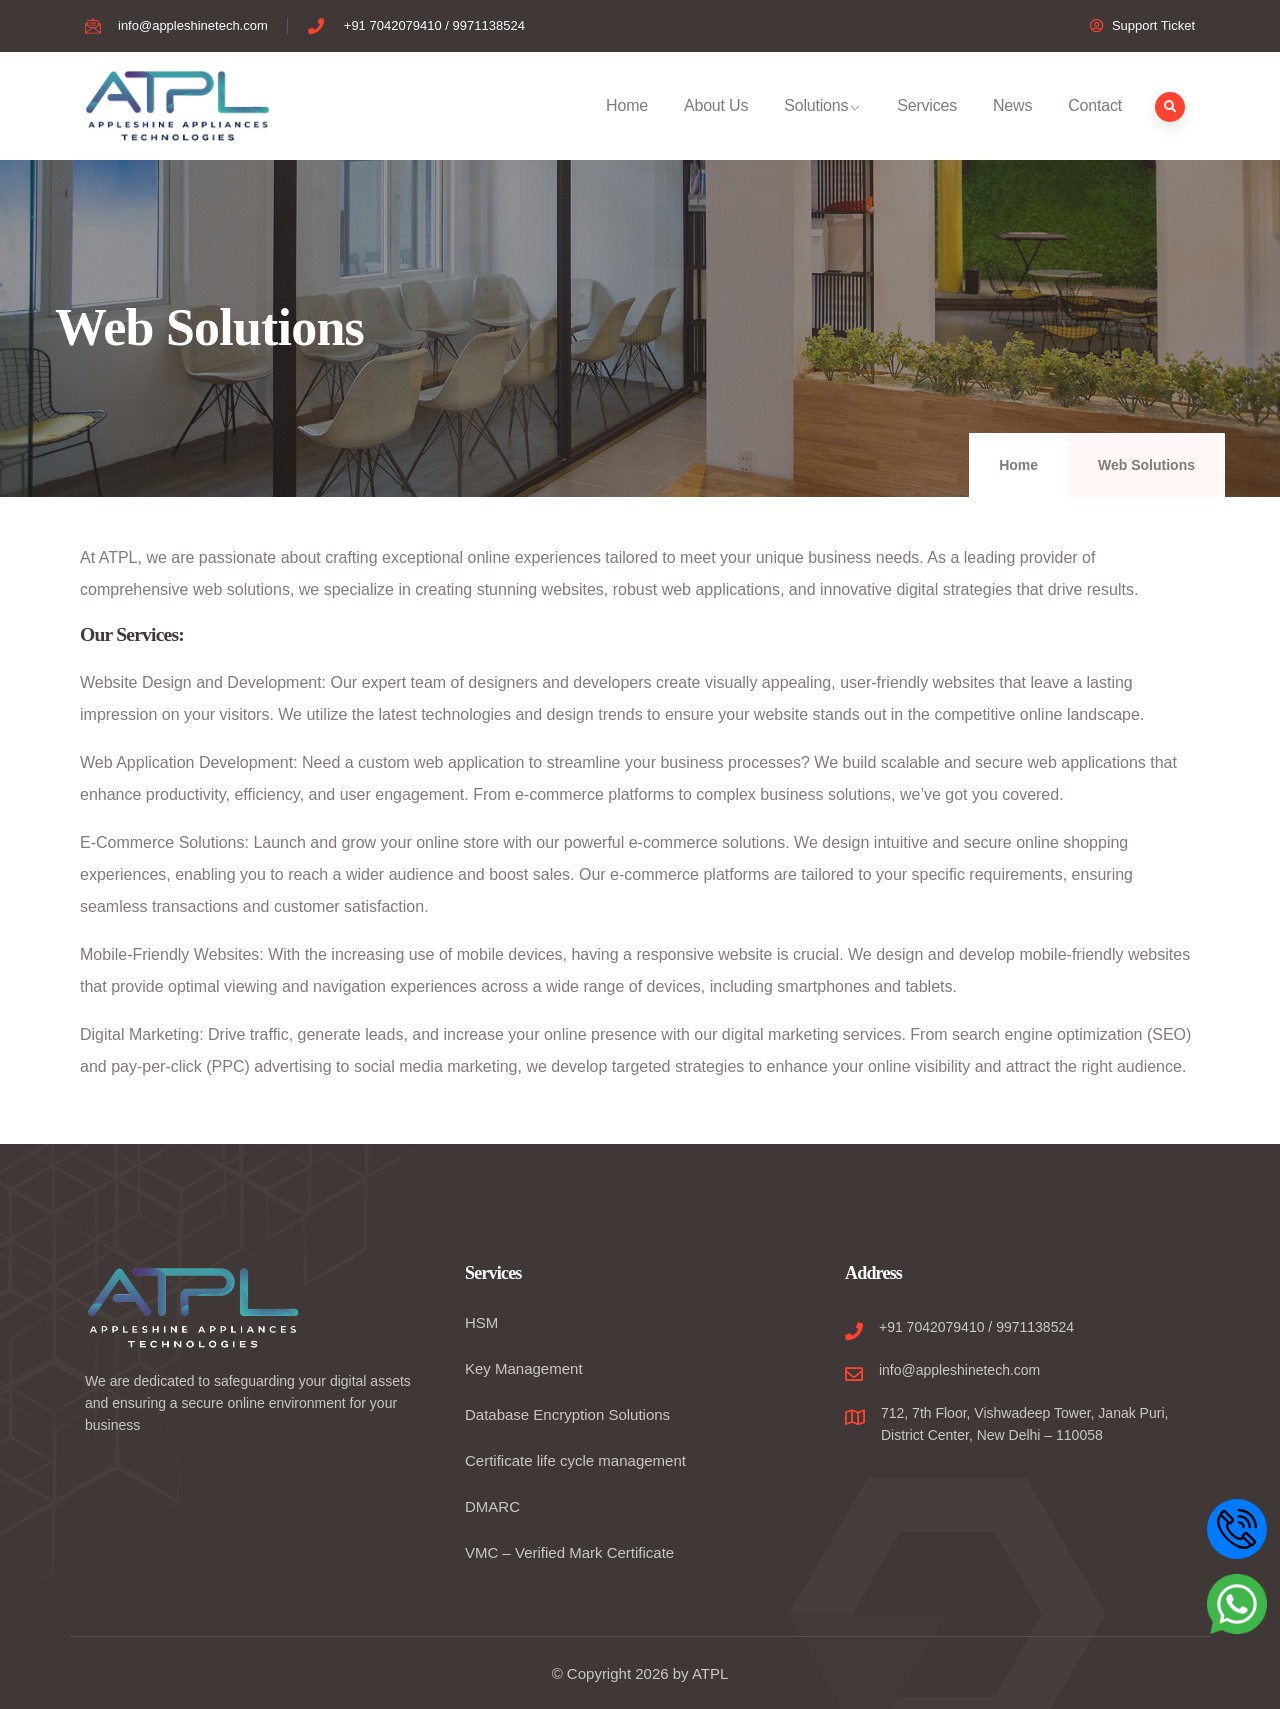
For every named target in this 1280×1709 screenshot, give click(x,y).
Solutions (822, 128)
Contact (1095, 128)
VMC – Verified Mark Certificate (569, 1552)
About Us (716, 128)
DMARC (492, 1506)
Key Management (524, 1368)
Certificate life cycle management (575, 1460)
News (1012, 128)
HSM (481, 1322)
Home (627, 128)
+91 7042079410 (932, 1327)
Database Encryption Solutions (567, 1414)
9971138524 (1035, 1327)
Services (927, 128)
